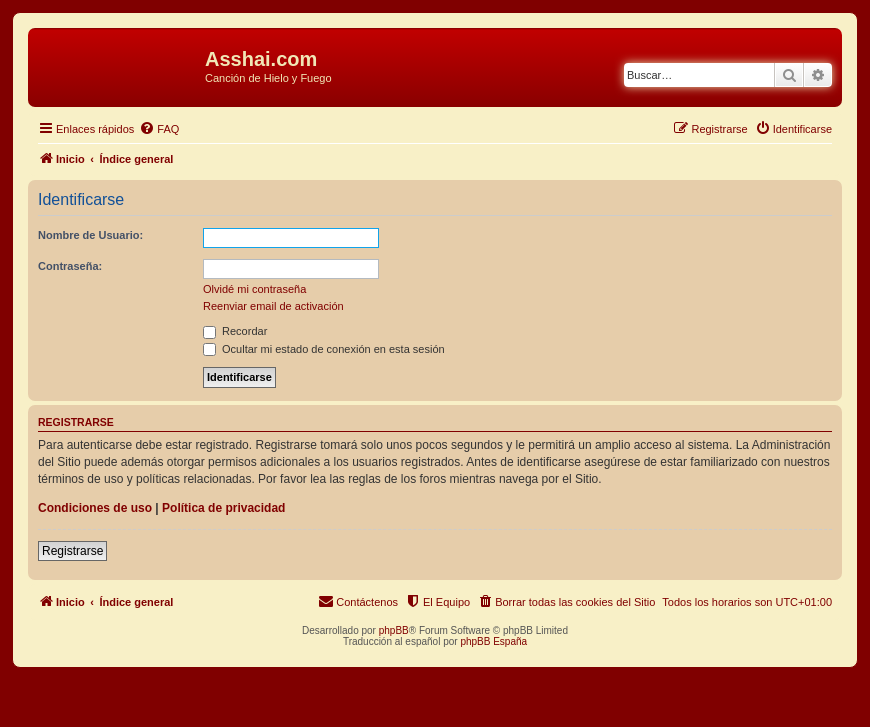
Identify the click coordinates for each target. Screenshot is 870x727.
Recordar (235, 331)
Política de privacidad (223, 508)
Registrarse (72, 551)
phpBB (394, 630)
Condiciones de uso (95, 508)
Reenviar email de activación (273, 306)
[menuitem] (159, 129)
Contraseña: (70, 266)
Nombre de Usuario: (90, 235)
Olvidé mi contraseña (254, 289)
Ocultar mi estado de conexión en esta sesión (324, 349)
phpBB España (493, 641)
